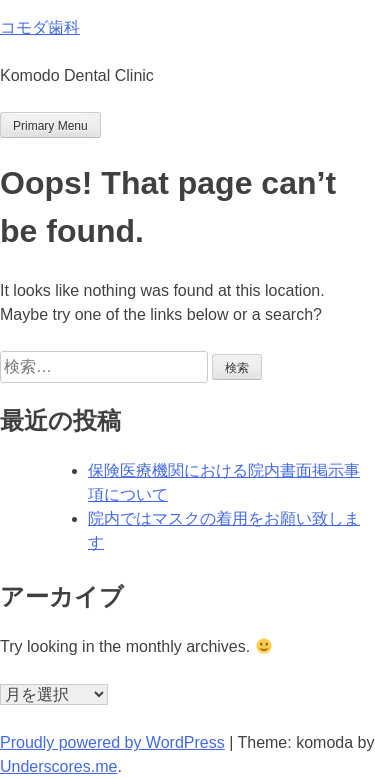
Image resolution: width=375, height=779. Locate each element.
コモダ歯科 (40, 27)
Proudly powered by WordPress (112, 742)
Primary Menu (50, 126)
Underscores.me (58, 766)
